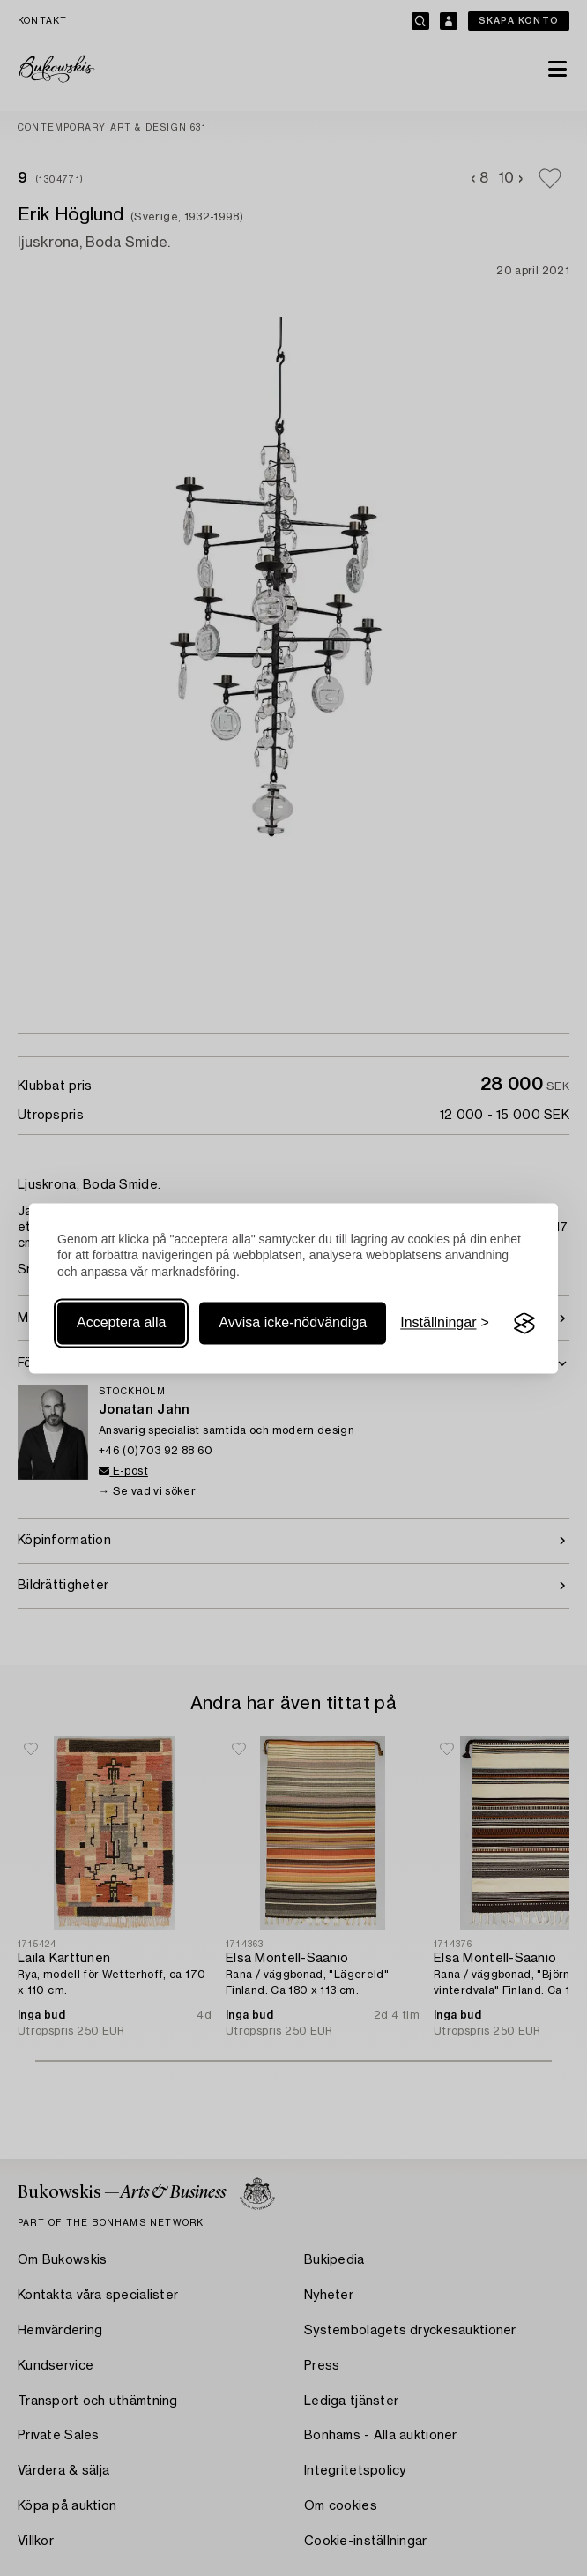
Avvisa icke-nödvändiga (293, 1323)
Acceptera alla (121, 1323)
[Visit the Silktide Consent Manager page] (524, 1324)
